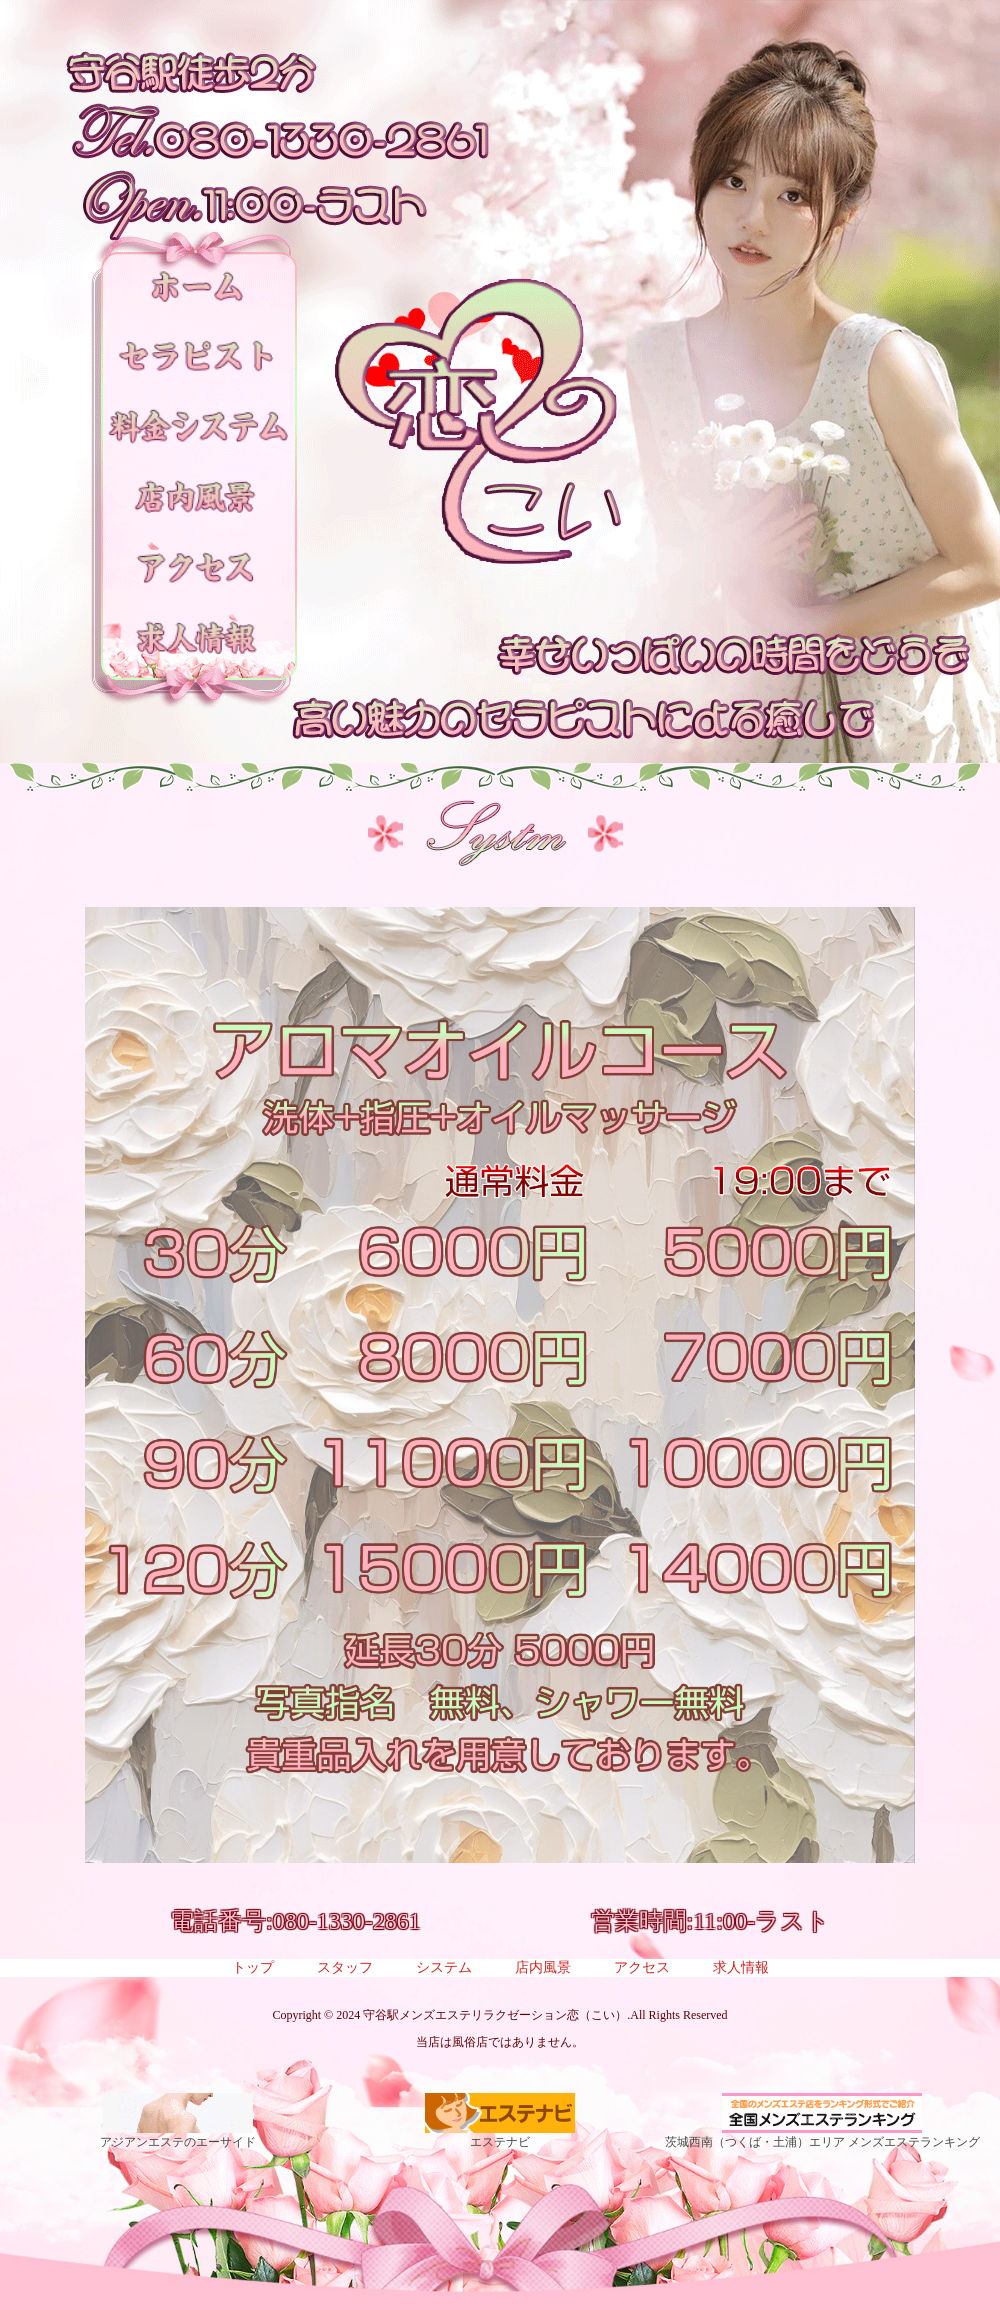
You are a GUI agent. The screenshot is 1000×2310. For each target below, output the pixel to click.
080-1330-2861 (347, 1920)
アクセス (642, 1968)
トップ (253, 1968)
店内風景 (543, 1968)
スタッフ (345, 1968)
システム (444, 1968)
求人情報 (741, 1968)
